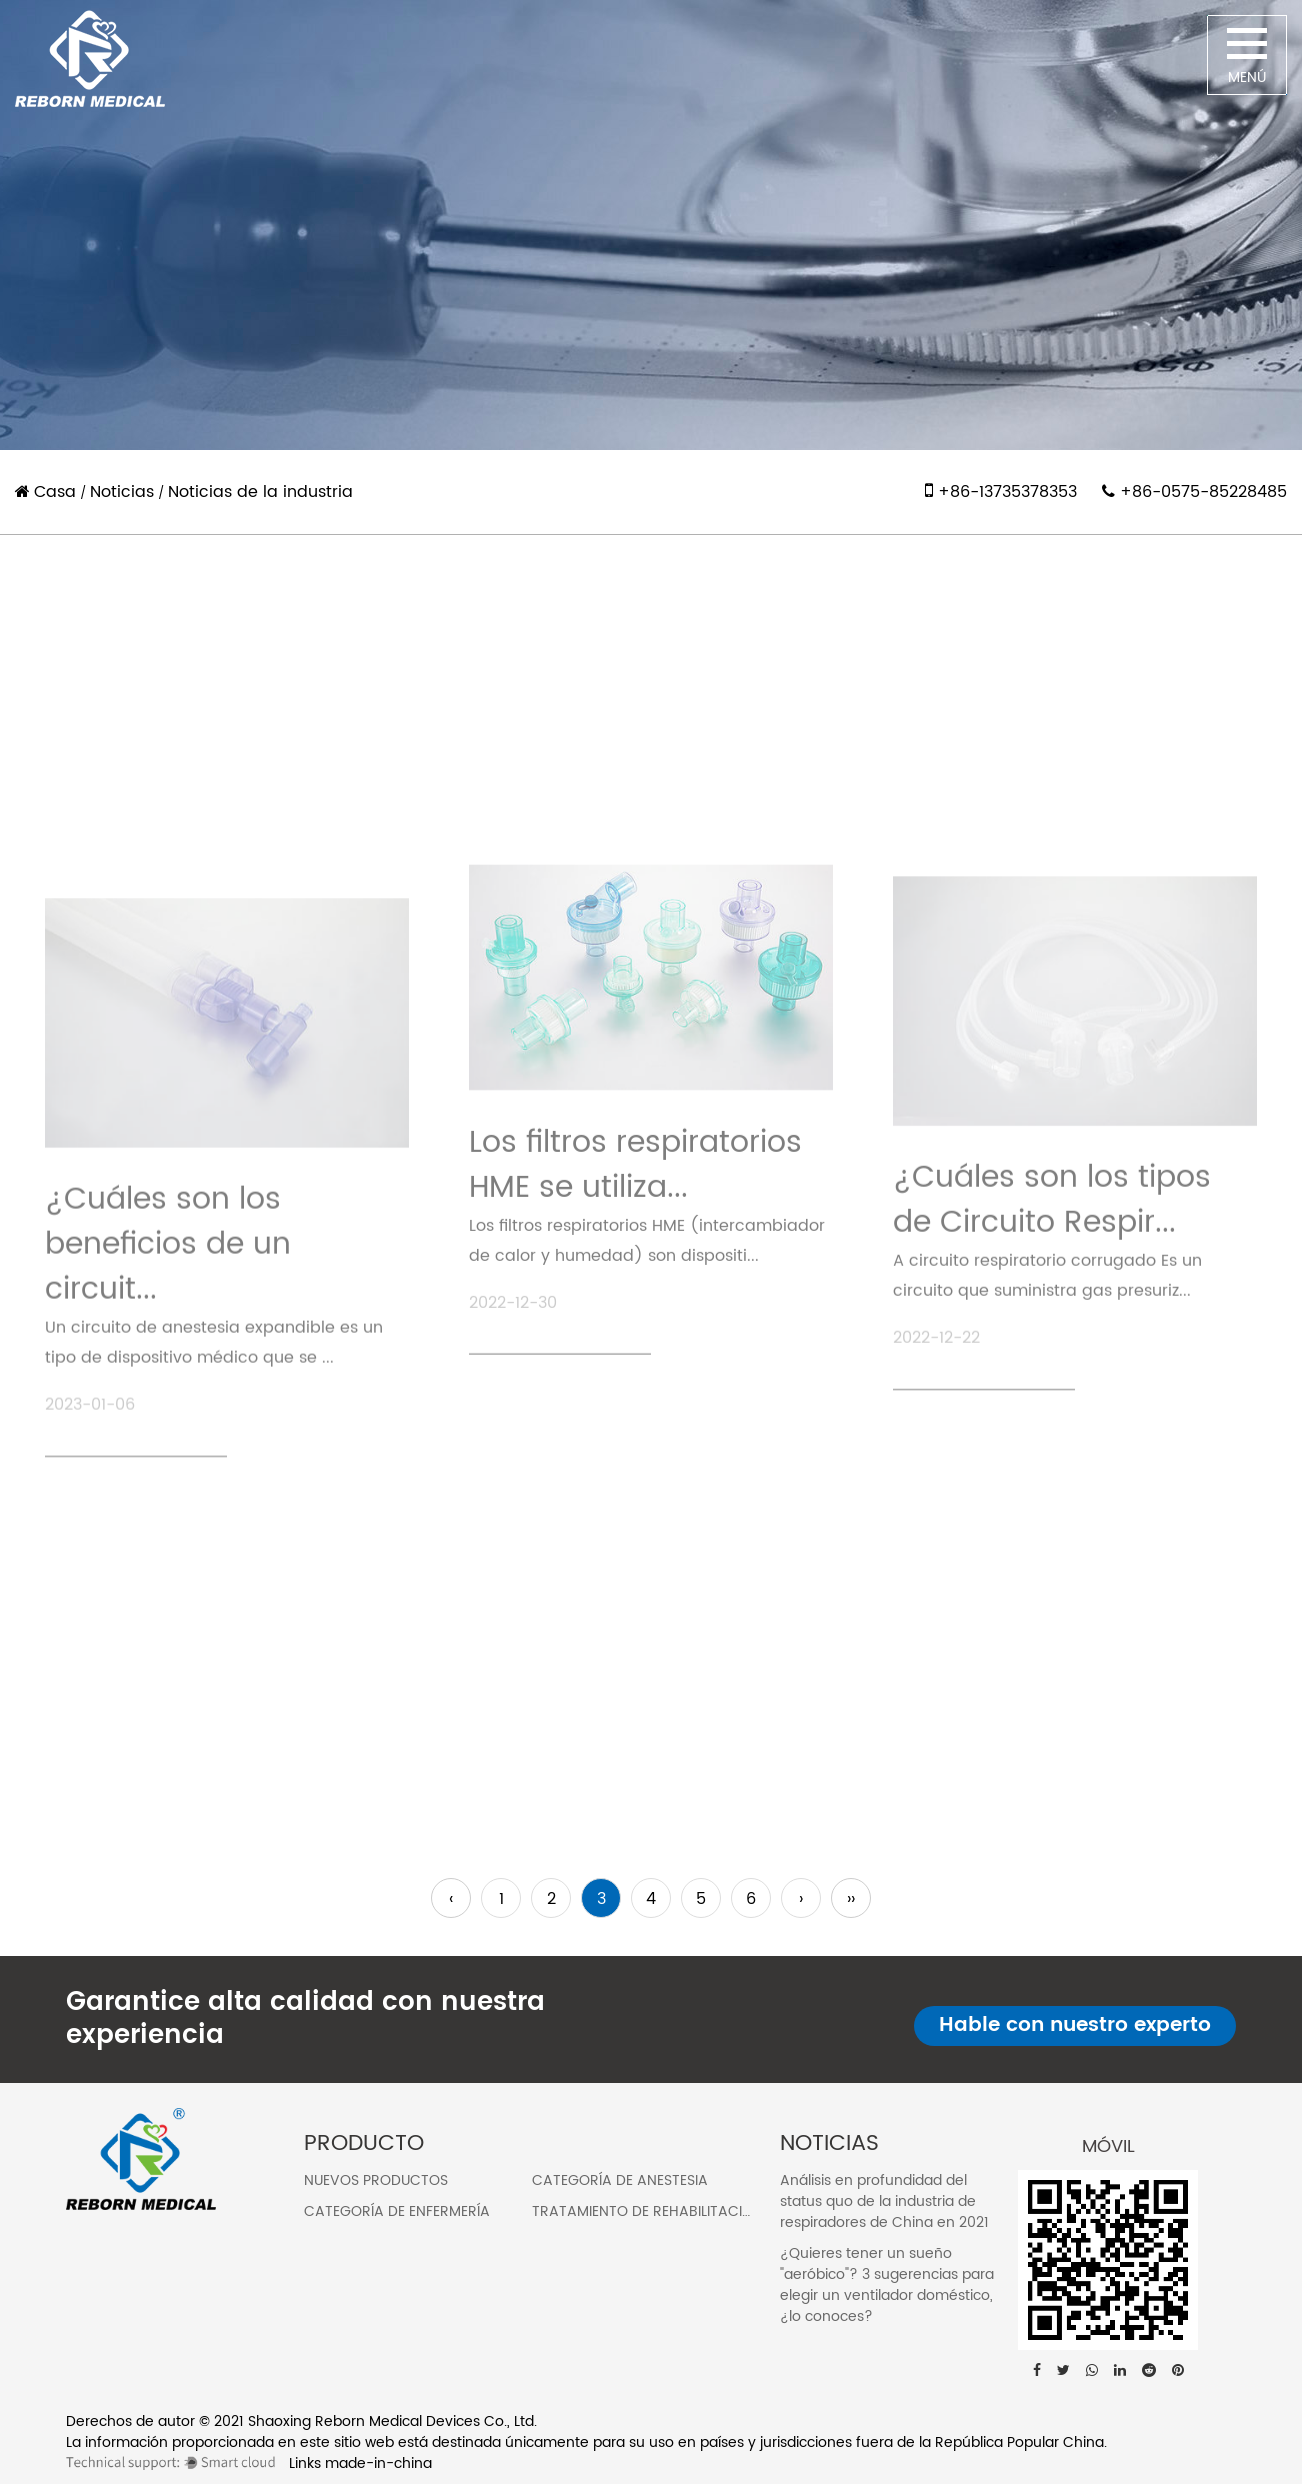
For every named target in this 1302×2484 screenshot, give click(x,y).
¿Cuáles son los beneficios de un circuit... (168, 1396)
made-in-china (378, 2463)
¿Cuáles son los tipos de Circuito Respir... (1052, 1341)
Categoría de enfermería (397, 2211)
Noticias (122, 492)
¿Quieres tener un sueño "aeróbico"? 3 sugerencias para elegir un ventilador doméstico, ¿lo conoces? (887, 2285)
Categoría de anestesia (620, 2180)
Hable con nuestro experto (1075, 2025)
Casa (55, 492)
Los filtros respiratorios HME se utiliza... (635, 1300)
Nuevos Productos (376, 2180)
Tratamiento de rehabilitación (647, 2211)
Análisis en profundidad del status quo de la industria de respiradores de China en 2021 (884, 2201)
